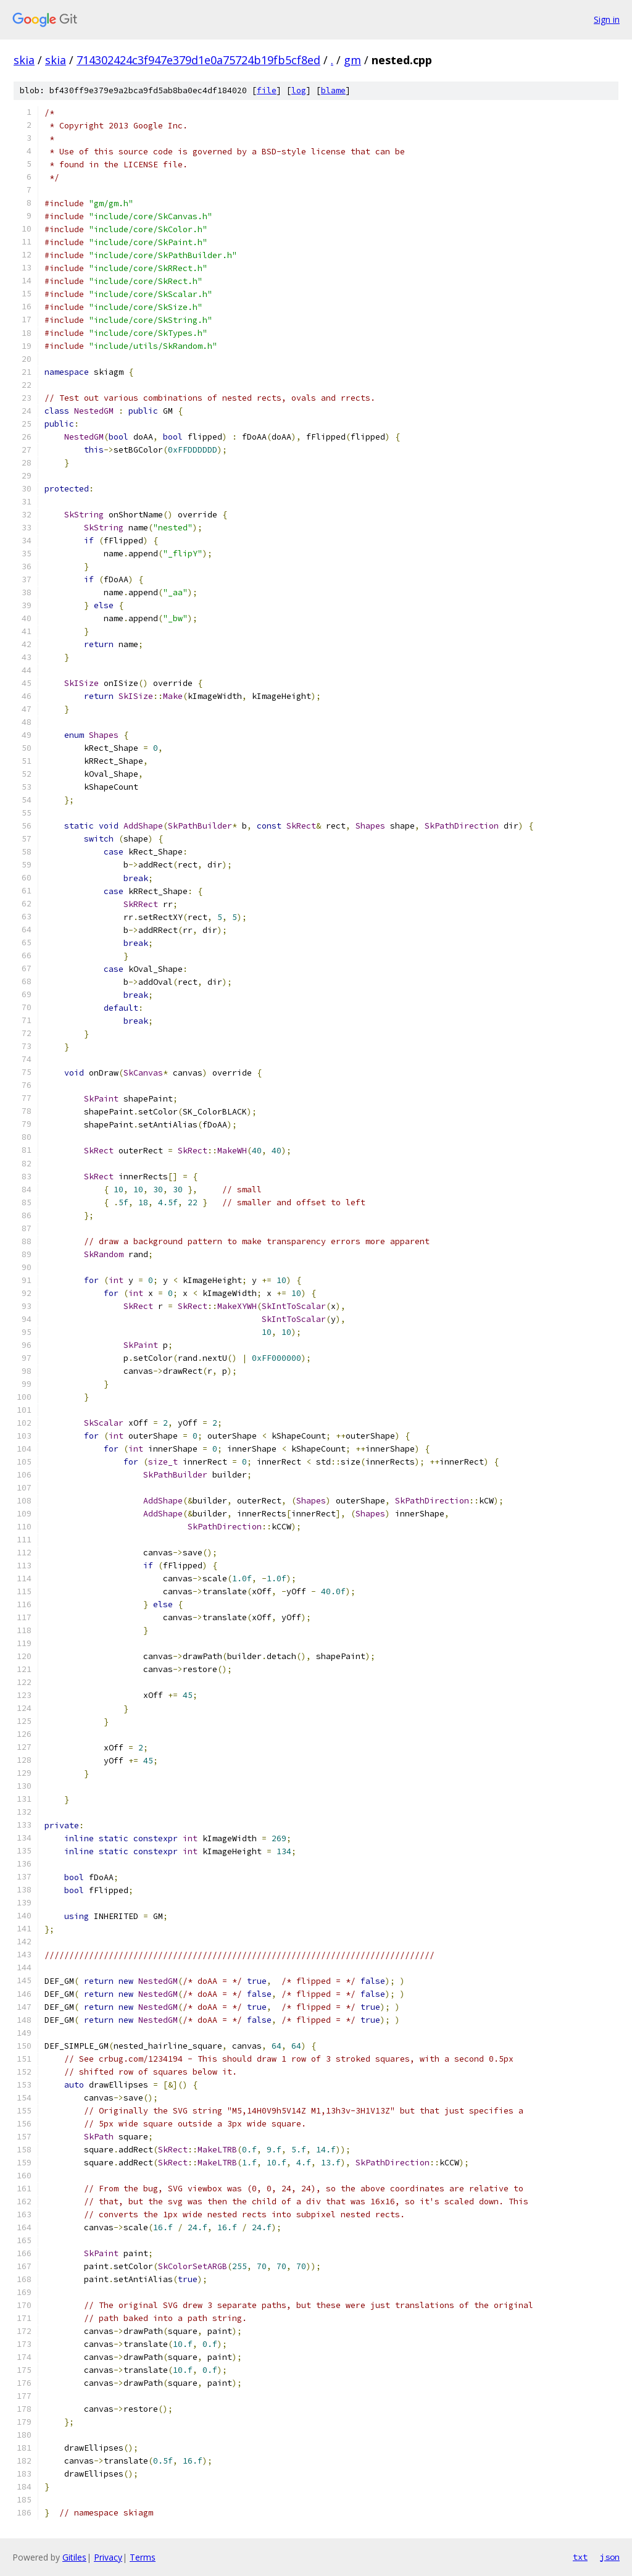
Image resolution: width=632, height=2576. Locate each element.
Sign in (607, 19)
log (298, 90)
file (266, 90)
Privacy (108, 2557)
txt (580, 2556)
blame (333, 90)
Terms (143, 2557)
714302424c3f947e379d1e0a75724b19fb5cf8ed (198, 59)
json (610, 2556)
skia (24, 59)
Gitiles (74, 2557)
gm (352, 59)
